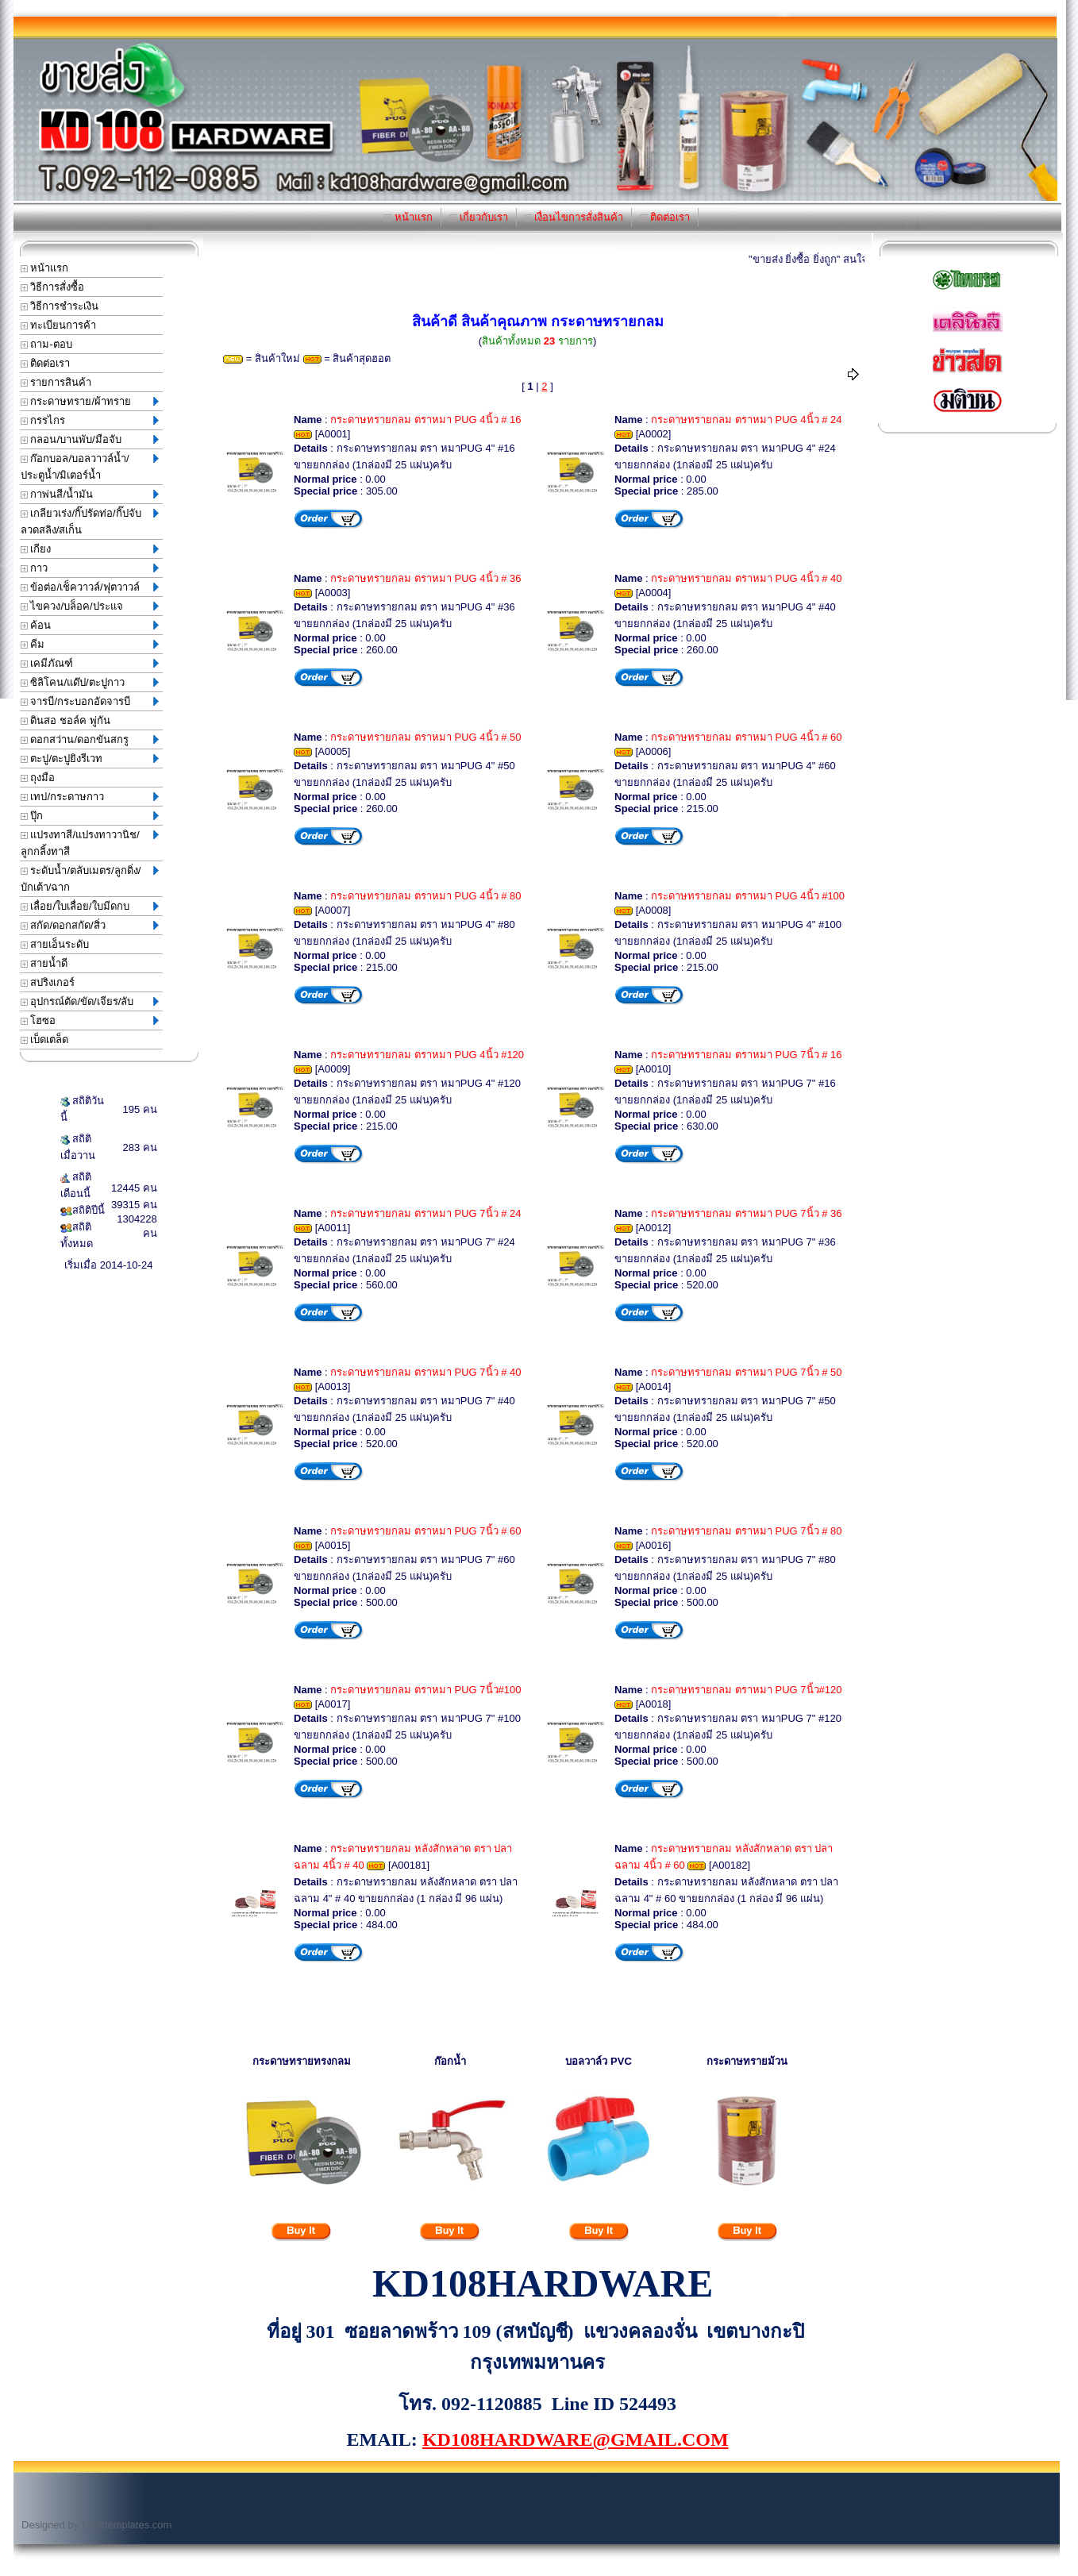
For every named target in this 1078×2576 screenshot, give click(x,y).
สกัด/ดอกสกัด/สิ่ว (90, 925)
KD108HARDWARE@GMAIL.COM (575, 2439)
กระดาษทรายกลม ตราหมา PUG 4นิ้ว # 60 (746, 737)
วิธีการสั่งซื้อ (53, 287)
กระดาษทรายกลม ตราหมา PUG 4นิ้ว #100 (748, 896)
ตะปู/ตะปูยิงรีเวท (90, 758)
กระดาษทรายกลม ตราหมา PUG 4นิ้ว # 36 (425, 578)
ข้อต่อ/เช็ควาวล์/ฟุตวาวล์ (90, 587)
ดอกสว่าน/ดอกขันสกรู (90, 739)
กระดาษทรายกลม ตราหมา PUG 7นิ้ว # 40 (425, 1372)
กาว (90, 568)
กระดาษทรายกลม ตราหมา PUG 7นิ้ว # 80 (746, 1531)
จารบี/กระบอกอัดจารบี (90, 701)
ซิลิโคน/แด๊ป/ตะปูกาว (90, 682)
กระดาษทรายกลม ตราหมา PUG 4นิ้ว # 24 (746, 419)
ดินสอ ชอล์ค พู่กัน (65, 720)
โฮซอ (90, 1020)
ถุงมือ (38, 778)
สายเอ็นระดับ (55, 944)
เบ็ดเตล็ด (45, 1039)
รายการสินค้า (56, 382)
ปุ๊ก (90, 816)
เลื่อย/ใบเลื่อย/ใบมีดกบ (90, 906)
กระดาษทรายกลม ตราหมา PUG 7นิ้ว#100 (425, 1690)
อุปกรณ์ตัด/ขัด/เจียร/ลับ (90, 1001)
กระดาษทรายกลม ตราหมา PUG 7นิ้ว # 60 (425, 1531)
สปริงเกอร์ (48, 982)
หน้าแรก (408, 217)
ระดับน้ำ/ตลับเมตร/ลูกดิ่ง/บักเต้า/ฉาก (90, 878)
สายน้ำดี (44, 963)
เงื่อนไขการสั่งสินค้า (574, 217)
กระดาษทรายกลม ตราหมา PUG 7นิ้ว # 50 (746, 1372)
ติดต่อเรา (665, 217)
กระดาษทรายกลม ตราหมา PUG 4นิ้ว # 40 (746, 578)
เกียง (90, 549)
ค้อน (90, 625)
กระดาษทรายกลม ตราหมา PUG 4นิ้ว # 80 (425, 896)
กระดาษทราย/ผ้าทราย (90, 401)
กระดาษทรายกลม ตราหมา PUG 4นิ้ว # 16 (425, 419)
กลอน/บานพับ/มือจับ (90, 439)
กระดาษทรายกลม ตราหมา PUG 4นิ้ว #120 (427, 1055)
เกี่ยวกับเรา (478, 217)
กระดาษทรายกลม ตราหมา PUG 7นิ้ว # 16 (746, 1055)
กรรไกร (90, 420)
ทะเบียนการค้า (59, 325)
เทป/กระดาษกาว (90, 797)
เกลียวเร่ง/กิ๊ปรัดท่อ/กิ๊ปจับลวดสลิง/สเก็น (90, 521)
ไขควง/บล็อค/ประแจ (90, 606)
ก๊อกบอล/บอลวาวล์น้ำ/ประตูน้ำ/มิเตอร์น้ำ (90, 466)
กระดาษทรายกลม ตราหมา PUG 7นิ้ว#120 (746, 1690)
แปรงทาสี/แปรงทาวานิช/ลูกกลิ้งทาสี (90, 843)
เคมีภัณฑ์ (90, 663)
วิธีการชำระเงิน (60, 306)
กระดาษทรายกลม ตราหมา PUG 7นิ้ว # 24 (425, 1213)
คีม (90, 644)
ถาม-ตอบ (46, 344)
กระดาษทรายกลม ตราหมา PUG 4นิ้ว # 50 (425, 737)
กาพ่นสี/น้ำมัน (90, 494)
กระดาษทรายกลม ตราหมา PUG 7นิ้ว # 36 (746, 1213)
